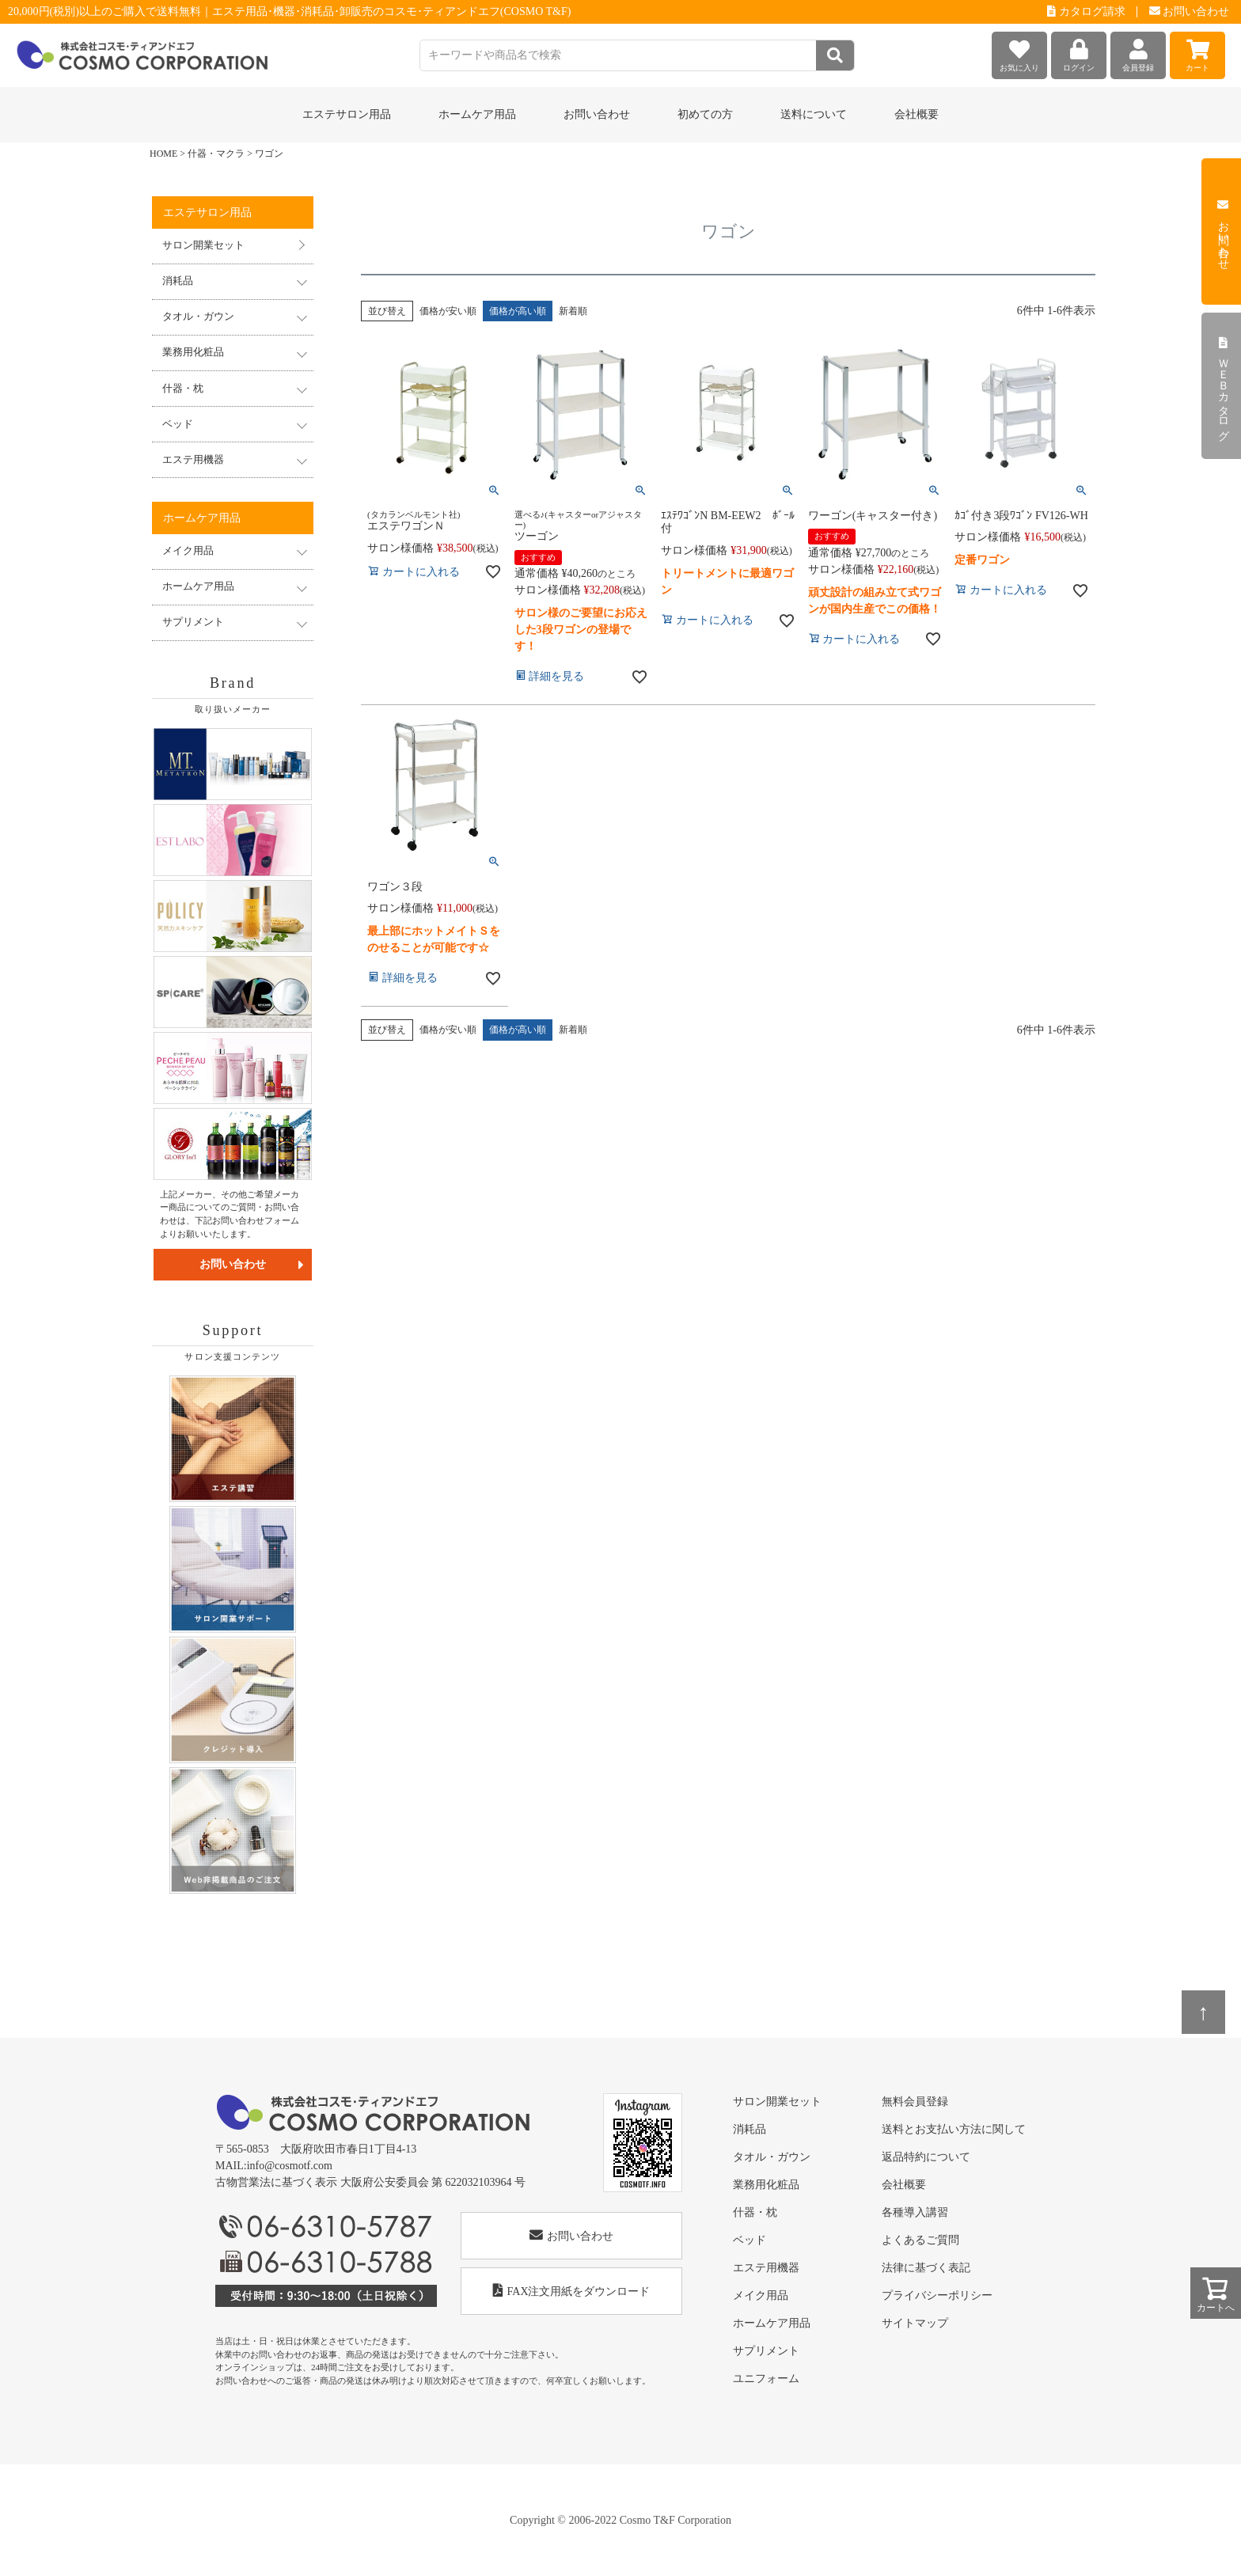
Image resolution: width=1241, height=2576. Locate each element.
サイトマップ (915, 2323)
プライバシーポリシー (937, 2295)
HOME (163, 153)
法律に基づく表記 (926, 2268)
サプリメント (766, 2351)
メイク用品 (760, 2295)
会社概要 (916, 114)
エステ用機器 (766, 2268)
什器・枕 (755, 2212)
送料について (813, 114)
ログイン (1078, 52)
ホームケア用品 (771, 2323)
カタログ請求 (1086, 11)
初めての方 (705, 114)
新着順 (573, 311)
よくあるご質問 (920, 2240)
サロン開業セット (203, 245)
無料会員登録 (915, 2101)
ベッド (749, 2240)
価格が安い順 (447, 311)
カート (1197, 52)
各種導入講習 (915, 2212)
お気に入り (1019, 52)
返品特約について (926, 2157)
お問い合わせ (1189, 11)
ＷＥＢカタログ (1223, 386)
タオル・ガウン (771, 2157)
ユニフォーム (766, 2378)
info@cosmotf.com (289, 2166)
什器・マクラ (216, 153)
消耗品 (749, 2129)
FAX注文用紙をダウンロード (572, 2290)
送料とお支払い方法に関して (954, 2129)
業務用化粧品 (766, 2185)
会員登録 (1138, 52)
